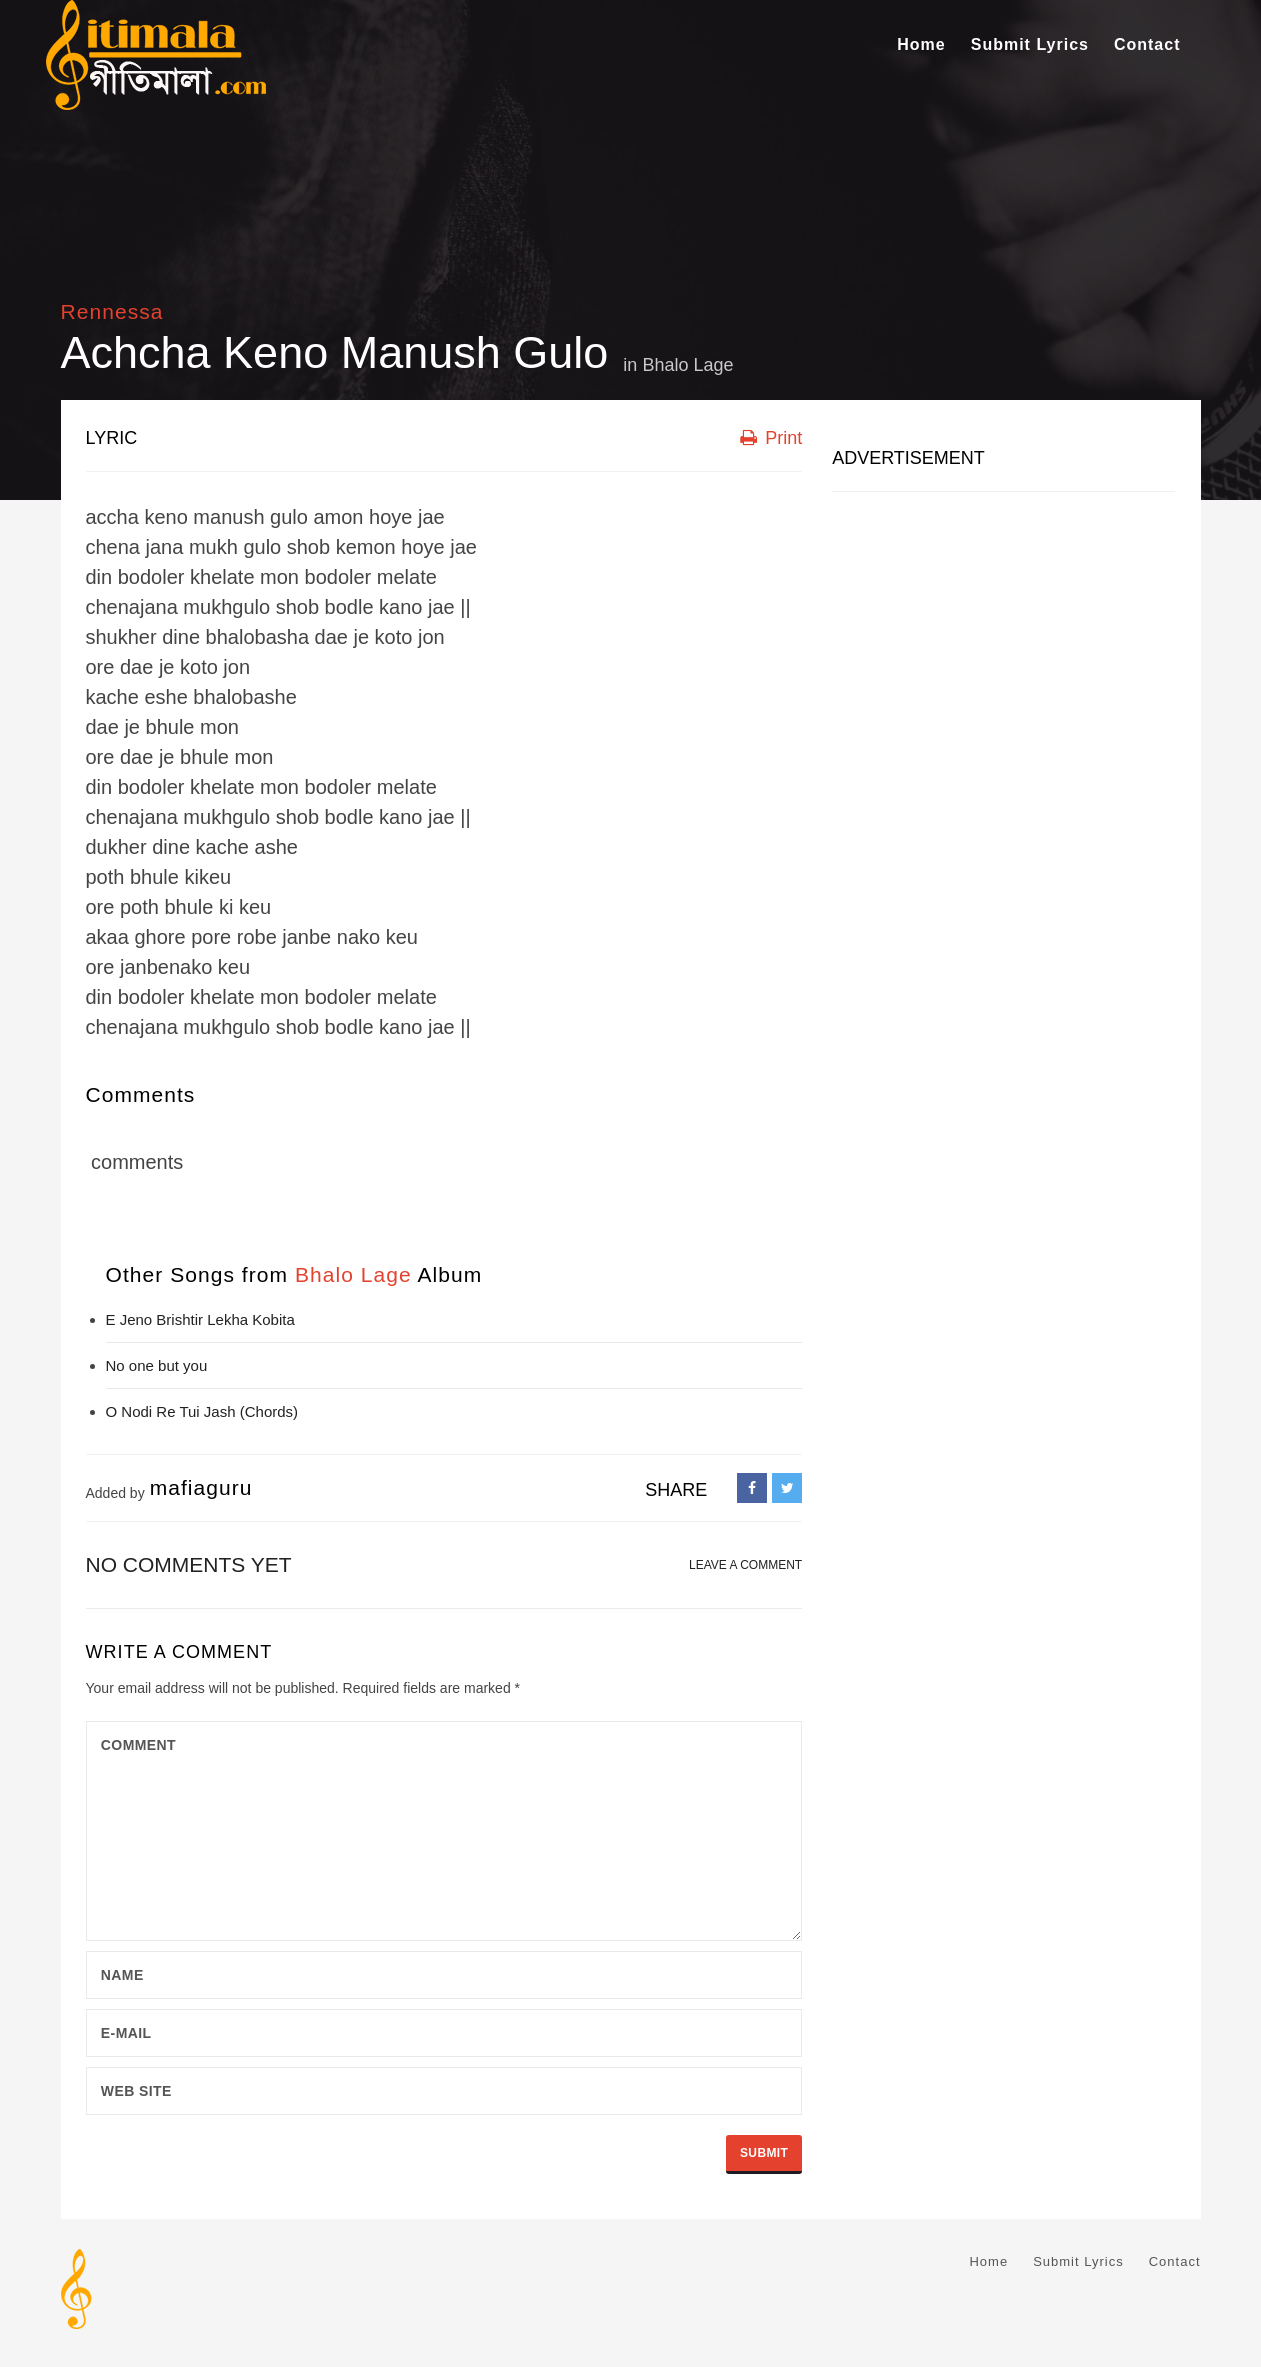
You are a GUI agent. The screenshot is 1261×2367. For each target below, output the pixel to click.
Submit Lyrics (1030, 44)
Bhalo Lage (687, 365)
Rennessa (112, 311)
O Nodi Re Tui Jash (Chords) (202, 1411)
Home (921, 44)
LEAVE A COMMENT (745, 1565)
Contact (1147, 44)
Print (771, 438)
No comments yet (189, 1564)
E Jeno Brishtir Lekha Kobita (200, 1319)
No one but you (157, 1365)
